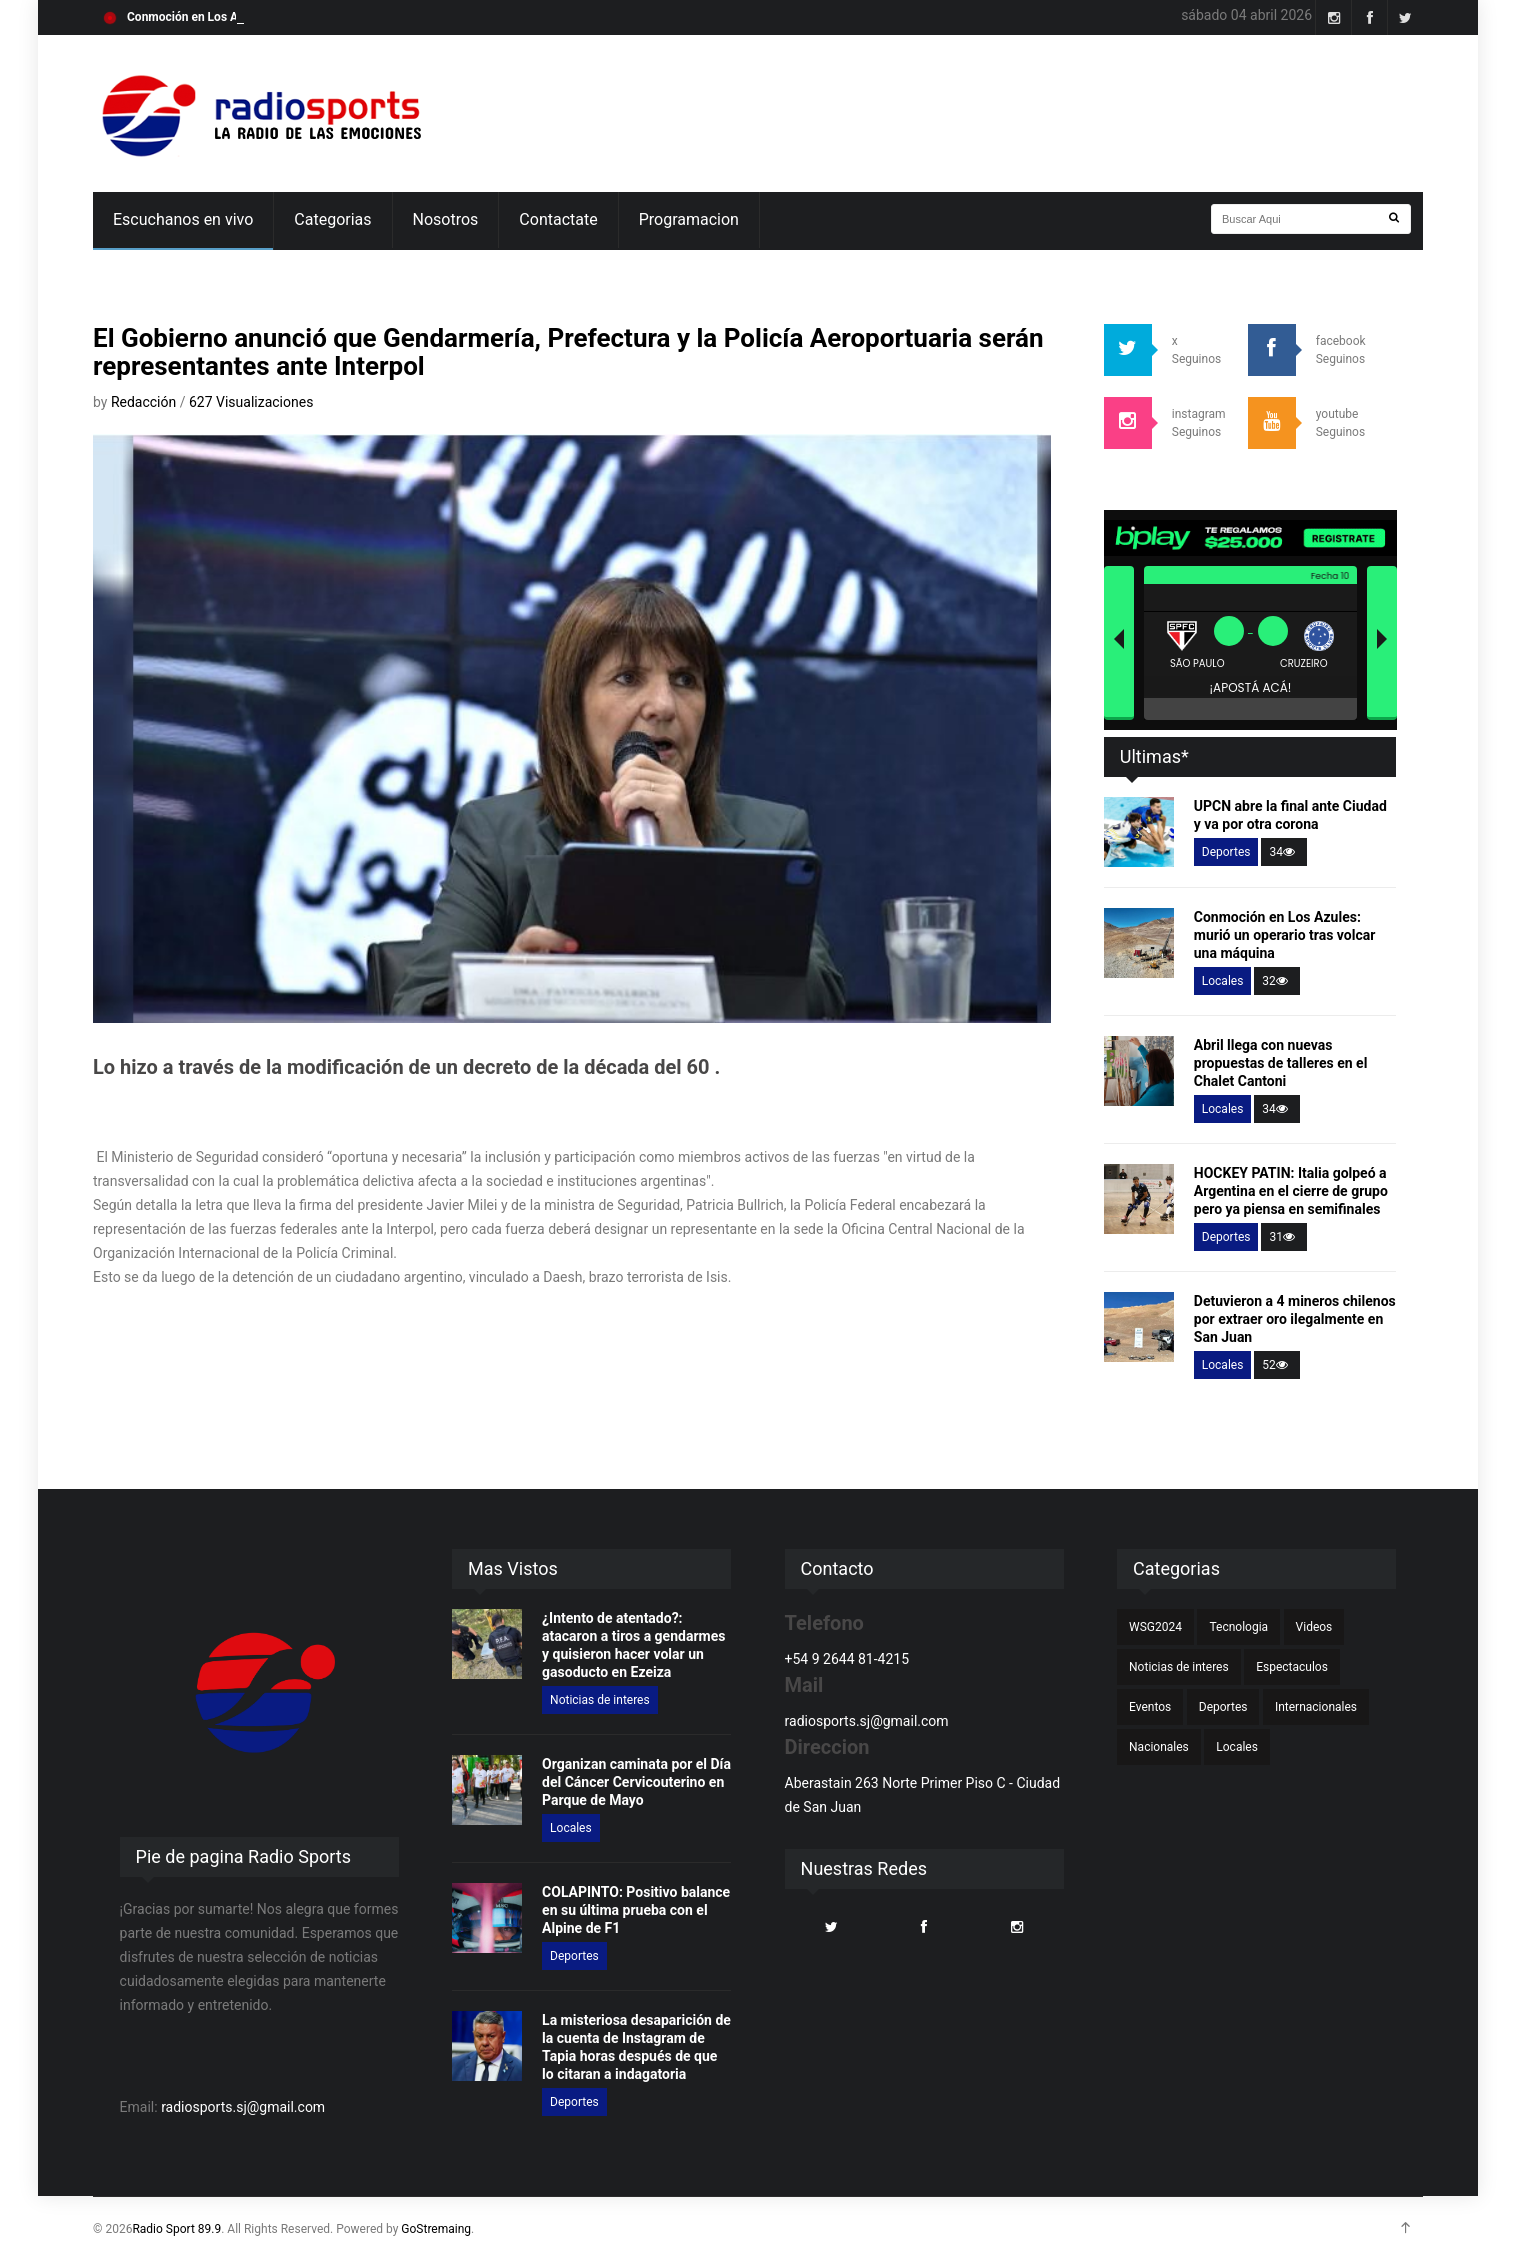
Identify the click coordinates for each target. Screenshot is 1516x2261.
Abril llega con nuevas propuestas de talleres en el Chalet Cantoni (1281, 1063)
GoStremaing (436, 2229)
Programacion (689, 219)
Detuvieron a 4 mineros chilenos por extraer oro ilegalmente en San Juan (1295, 1319)
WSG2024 (1155, 1627)
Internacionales (1316, 1707)
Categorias (332, 219)
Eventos (1150, 1707)
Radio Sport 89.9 (176, 2229)
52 (1277, 1365)
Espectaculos (1292, 1667)
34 (1284, 852)
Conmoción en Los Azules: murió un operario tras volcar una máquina (1285, 935)
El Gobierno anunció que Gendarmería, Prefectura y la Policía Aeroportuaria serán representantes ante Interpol (568, 352)
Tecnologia (1238, 1627)
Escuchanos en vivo (183, 219)
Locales (1223, 981)
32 (1277, 981)
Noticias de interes (600, 1700)
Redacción (145, 402)
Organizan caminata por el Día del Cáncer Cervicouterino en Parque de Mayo (636, 1782)
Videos (1314, 1627)
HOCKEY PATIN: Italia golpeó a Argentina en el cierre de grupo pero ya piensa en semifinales (1291, 1191)
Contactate (558, 219)
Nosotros (446, 219)
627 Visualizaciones (251, 402)
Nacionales (1159, 1747)
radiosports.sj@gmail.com (243, 2107)
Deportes (1226, 852)
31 (1284, 1237)
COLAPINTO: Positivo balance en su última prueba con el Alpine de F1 (636, 1910)
